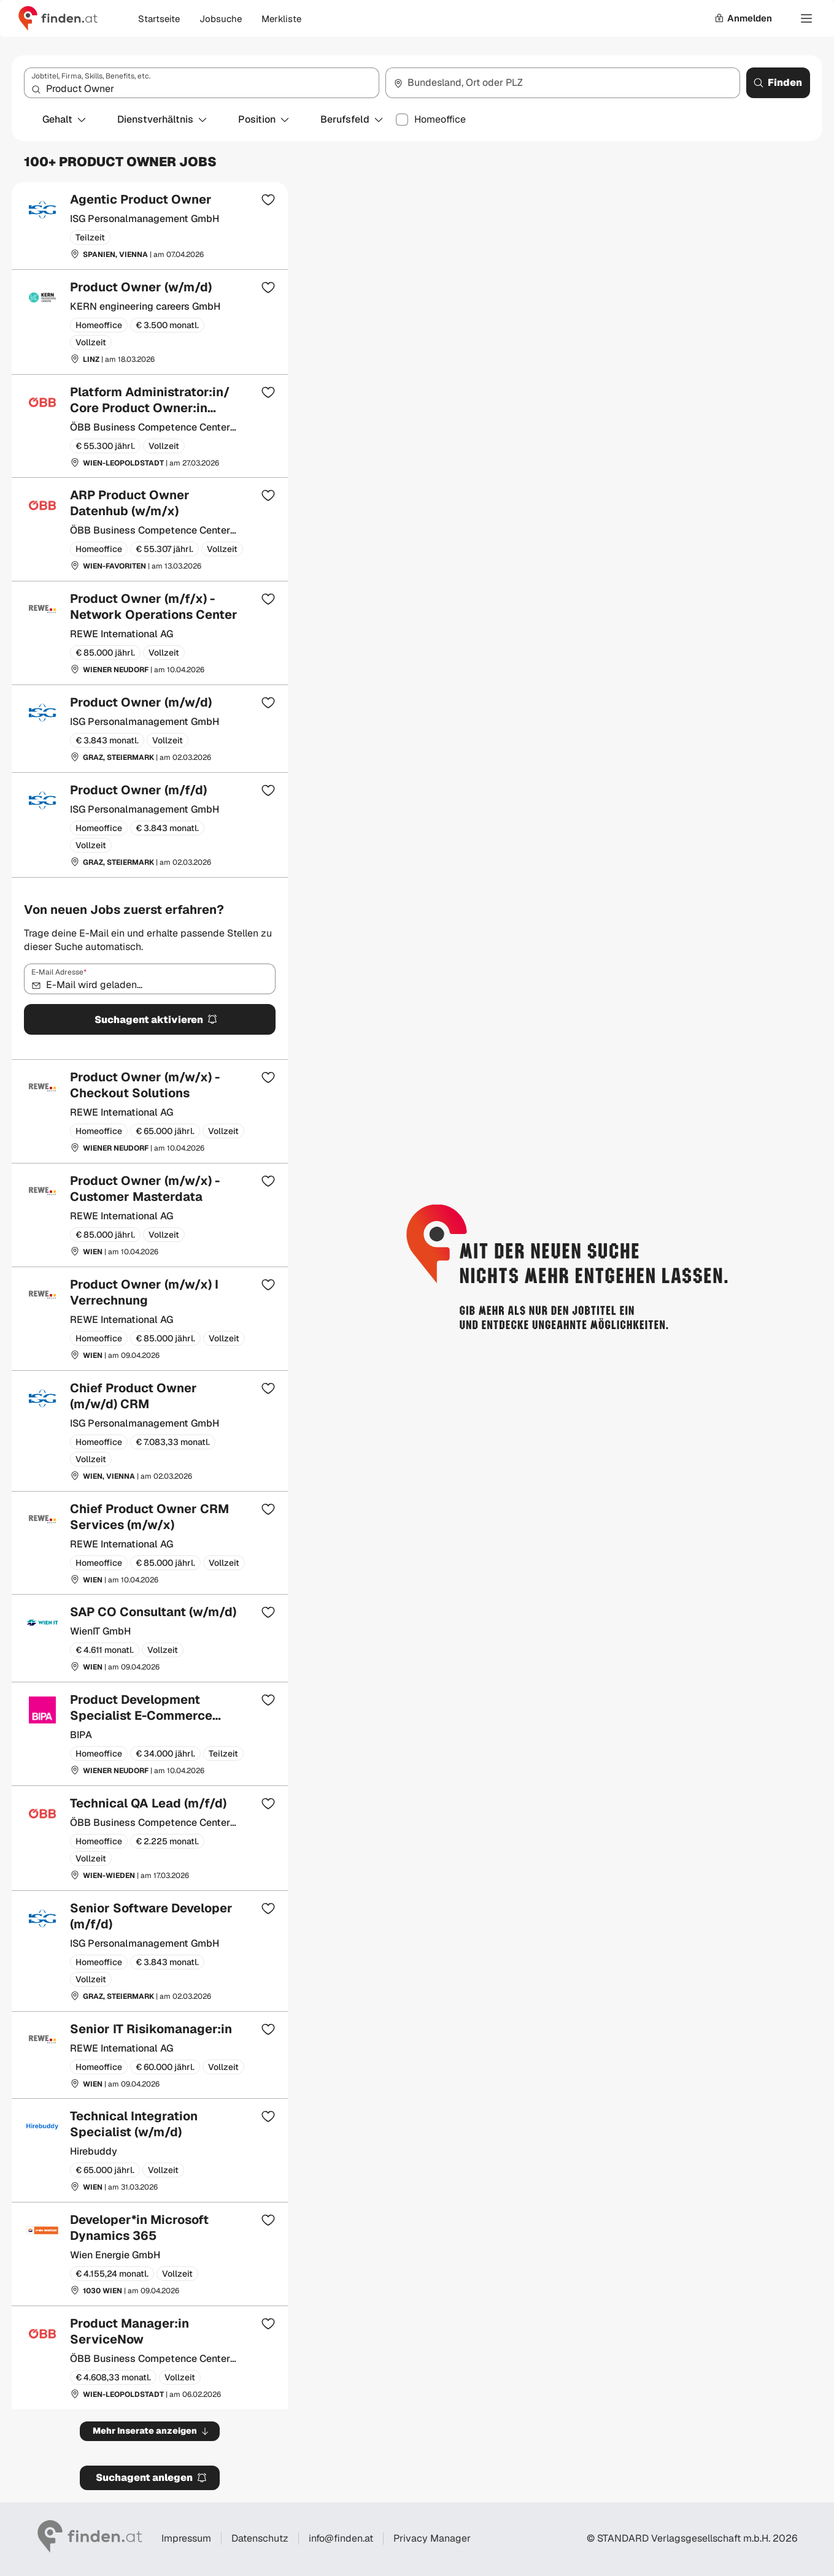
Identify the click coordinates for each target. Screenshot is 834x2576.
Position (264, 119)
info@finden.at (341, 2538)
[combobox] (201, 82)
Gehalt (64, 119)
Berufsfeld (352, 119)
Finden (777, 82)
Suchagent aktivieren (156, 1019)
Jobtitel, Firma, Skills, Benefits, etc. (90, 76)
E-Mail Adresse (59, 972)
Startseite (159, 19)
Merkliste (281, 19)
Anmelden (743, 18)
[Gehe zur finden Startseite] (58, 18)
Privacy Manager (432, 2538)
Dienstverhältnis (162, 119)
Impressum (186, 2538)
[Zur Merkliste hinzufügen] (268, 199)
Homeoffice (440, 119)
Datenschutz (259, 2538)
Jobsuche (220, 19)
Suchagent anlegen (151, 2477)
